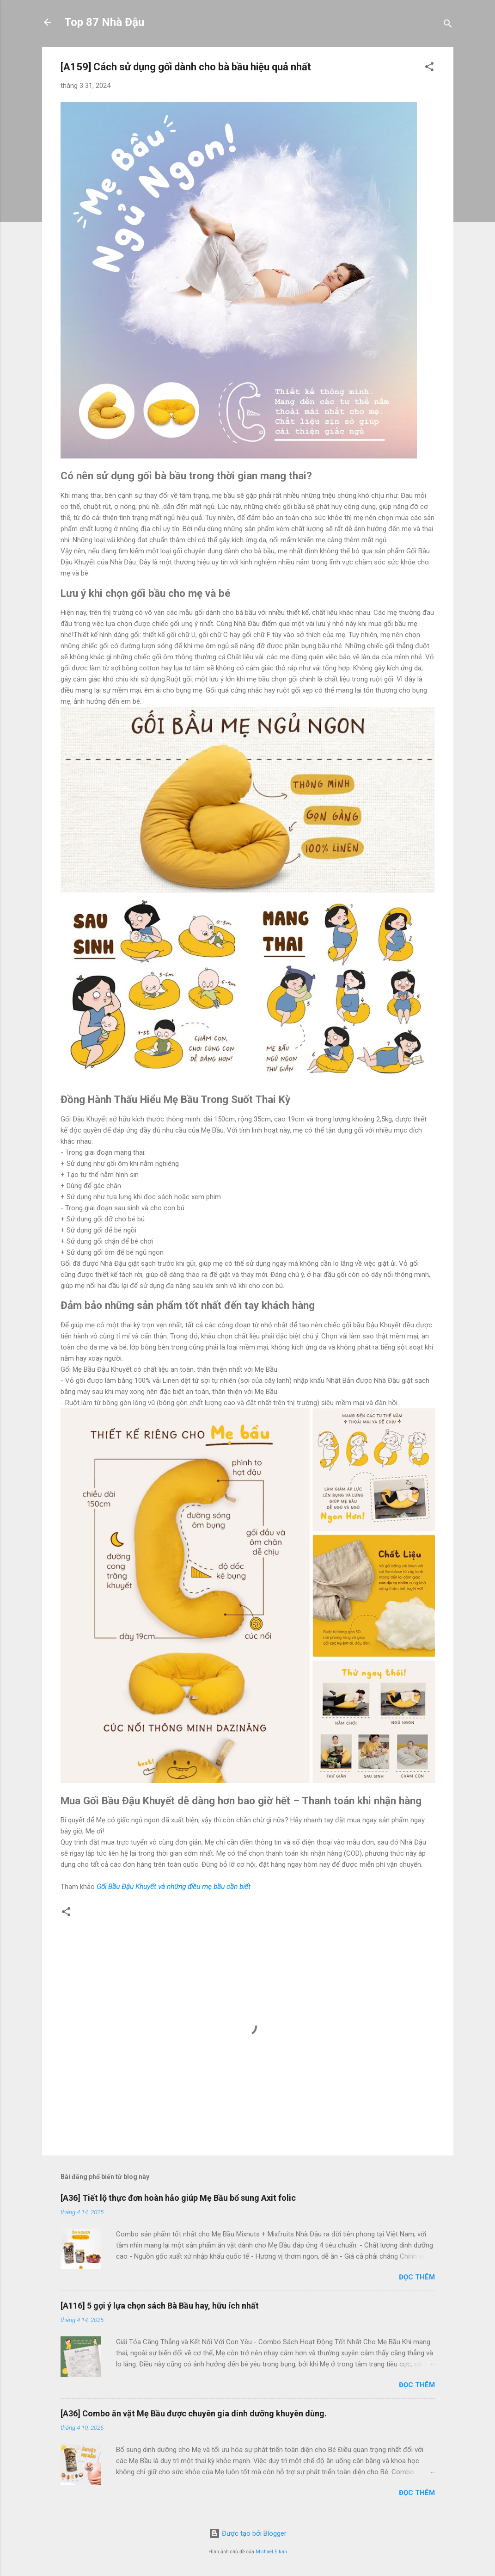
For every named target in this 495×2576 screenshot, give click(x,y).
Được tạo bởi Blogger (248, 2533)
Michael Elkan (271, 2552)
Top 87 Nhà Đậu (104, 22)
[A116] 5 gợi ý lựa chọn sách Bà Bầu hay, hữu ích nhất (160, 2305)
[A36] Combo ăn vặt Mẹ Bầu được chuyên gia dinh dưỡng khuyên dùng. (194, 2413)
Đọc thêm (417, 2277)
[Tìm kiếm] (447, 25)
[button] (429, 68)
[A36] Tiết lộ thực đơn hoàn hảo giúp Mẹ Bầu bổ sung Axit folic (178, 2198)
